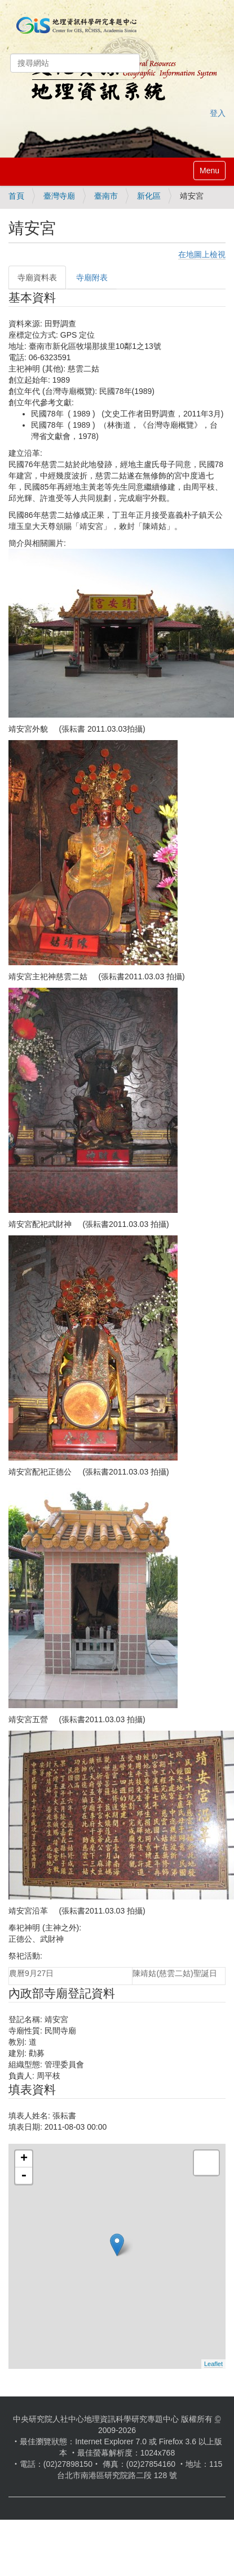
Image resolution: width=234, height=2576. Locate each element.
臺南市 (106, 195)
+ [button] (24, 2159)
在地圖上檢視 (202, 254)
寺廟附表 (92, 277)
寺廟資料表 (37, 277)
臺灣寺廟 (59, 195)
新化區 (149, 195)
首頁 (16, 195)
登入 (218, 113)
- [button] (24, 2175)
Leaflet (213, 2363)
